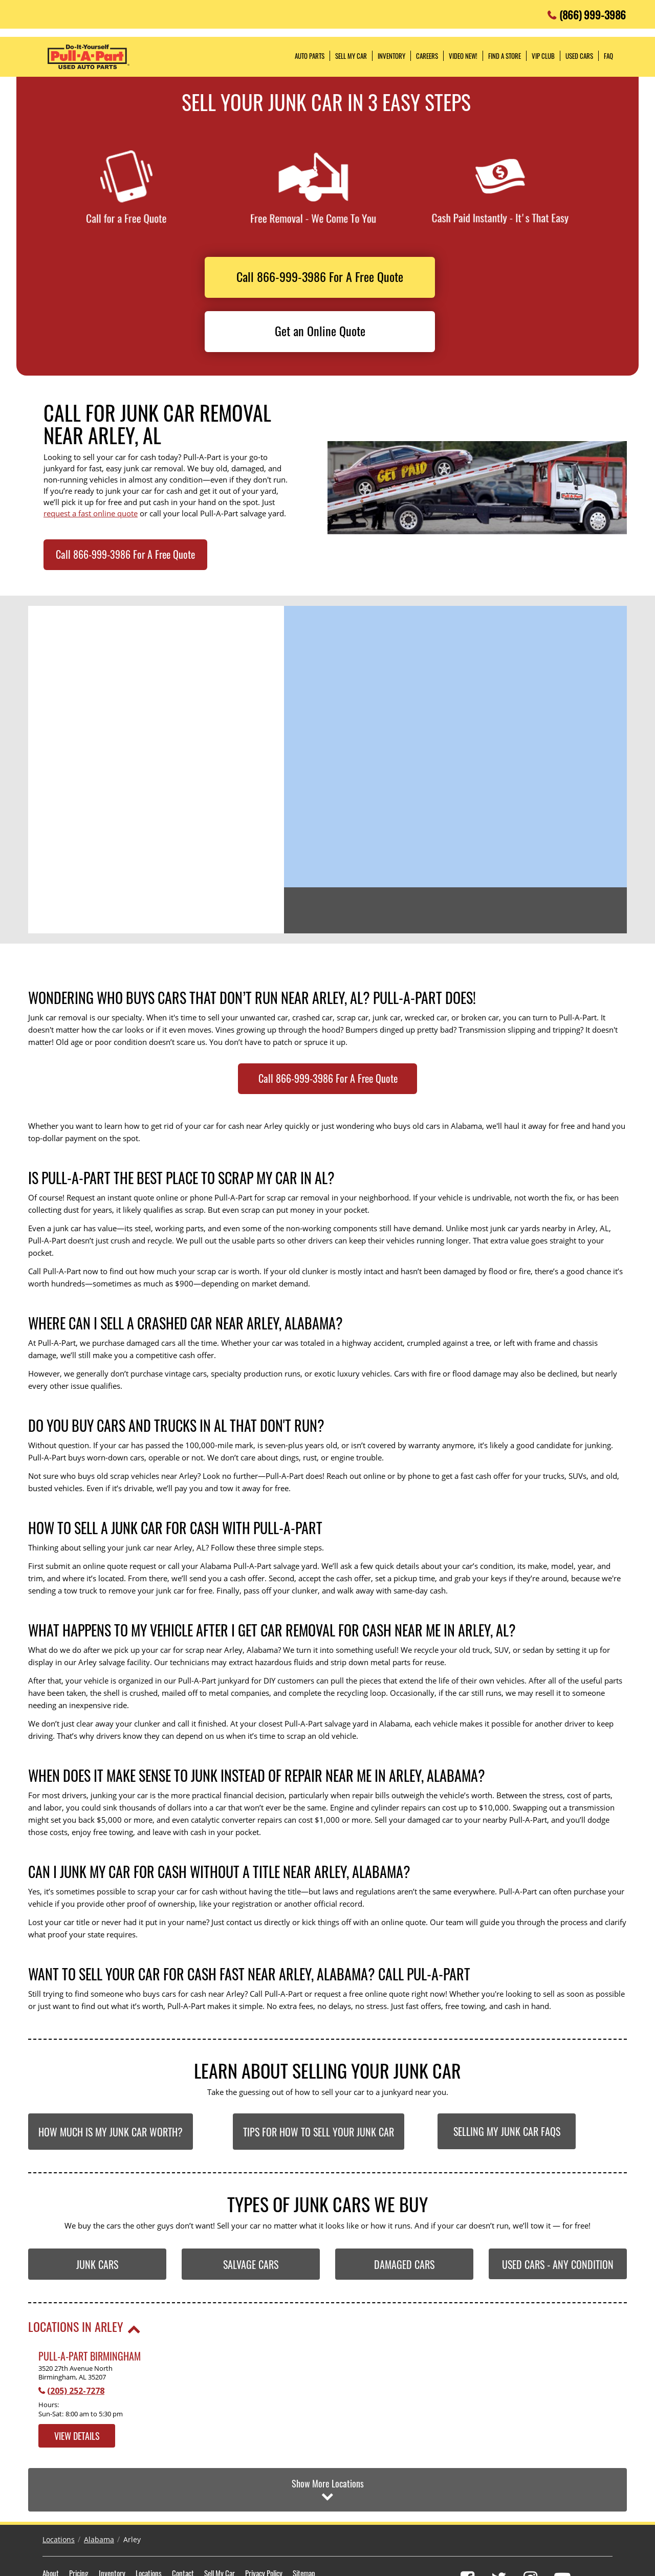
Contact (183, 2524)
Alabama (99, 2491)
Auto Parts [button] (309, 56)
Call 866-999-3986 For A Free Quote (319, 276)
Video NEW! (463, 56)
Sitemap (304, 2524)
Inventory (112, 2524)
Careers (427, 56)
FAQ (608, 56)
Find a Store (504, 56)
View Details (77, 2435)
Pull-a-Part (88, 57)
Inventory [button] (391, 56)
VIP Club (543, 56)
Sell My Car (219, 2524)
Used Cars (579, 56)
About (50, 2524)
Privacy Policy (263, 2524)
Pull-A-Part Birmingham (89, 2356)
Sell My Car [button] (351, 56)
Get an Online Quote (320, 330)
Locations (58, 2491)
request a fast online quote (90, 513)
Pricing (79, 2524)
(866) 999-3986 (592, 12)
